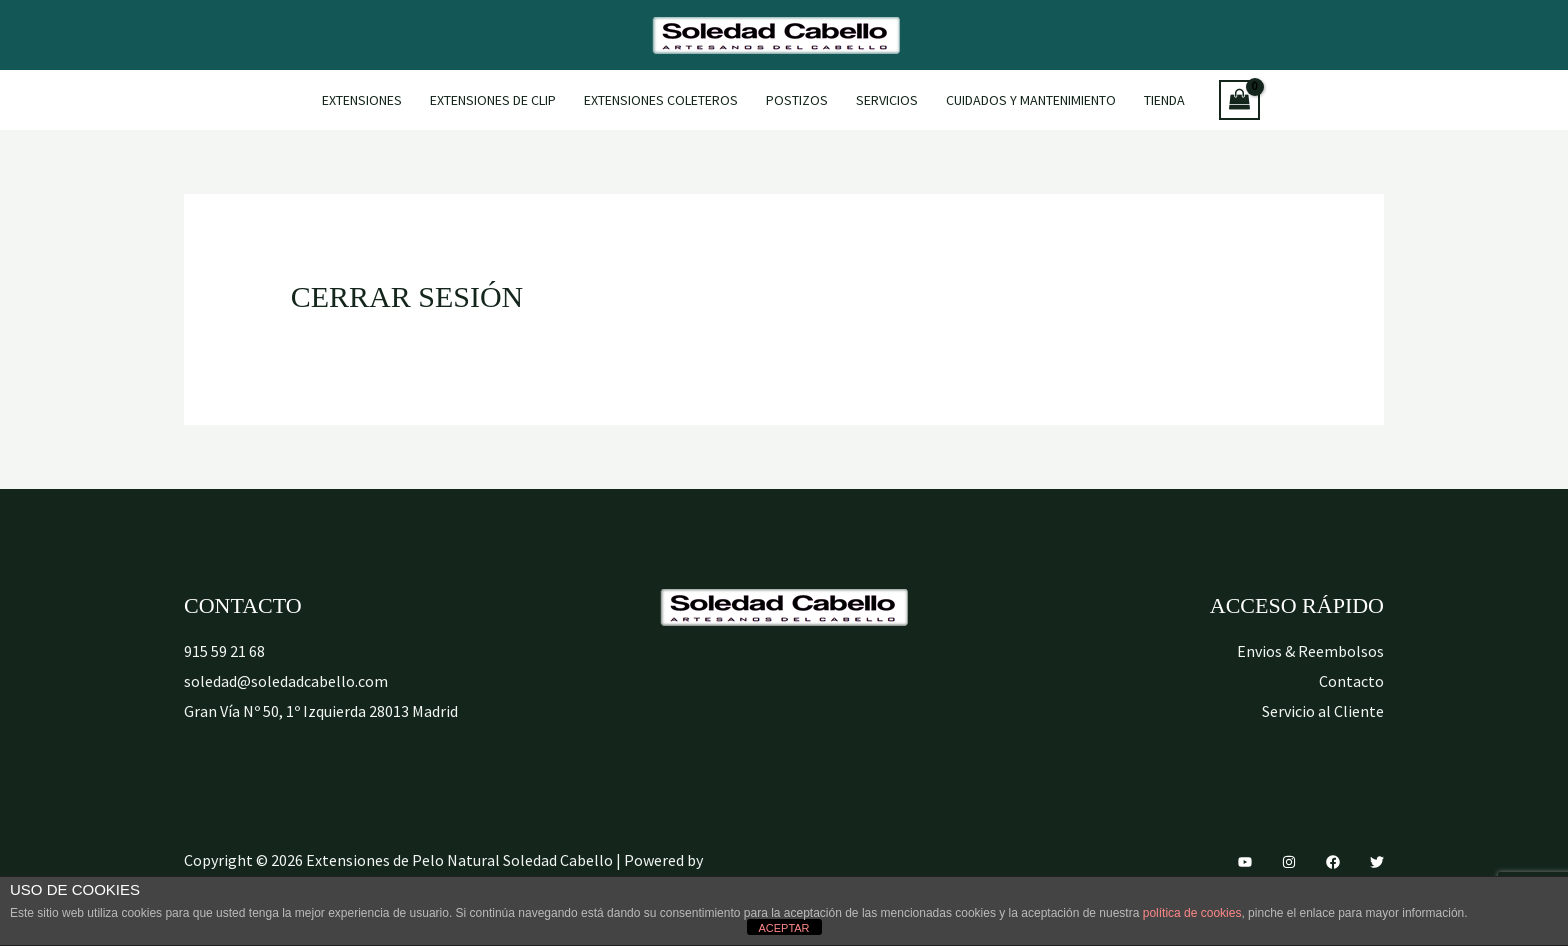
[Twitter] (1377, 862)
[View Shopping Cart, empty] (1240, 100)
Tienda (1164, 100)
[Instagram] (1289, 862)
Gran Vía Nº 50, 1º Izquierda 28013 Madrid (321, 711)
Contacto (1351, 681)
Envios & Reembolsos (1310, 651)
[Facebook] (1333, 862)
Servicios (887, 100)
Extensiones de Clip (493, 100)
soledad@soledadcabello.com (286, 681)
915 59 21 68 (224, 651)
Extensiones (362, 100)
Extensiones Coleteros (661, 100)
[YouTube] (1245, 862)
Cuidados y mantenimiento (1031, 100)
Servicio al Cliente (1323, 711)
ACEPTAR (783, 928)
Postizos (797, 100)
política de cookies (1192, 913)
